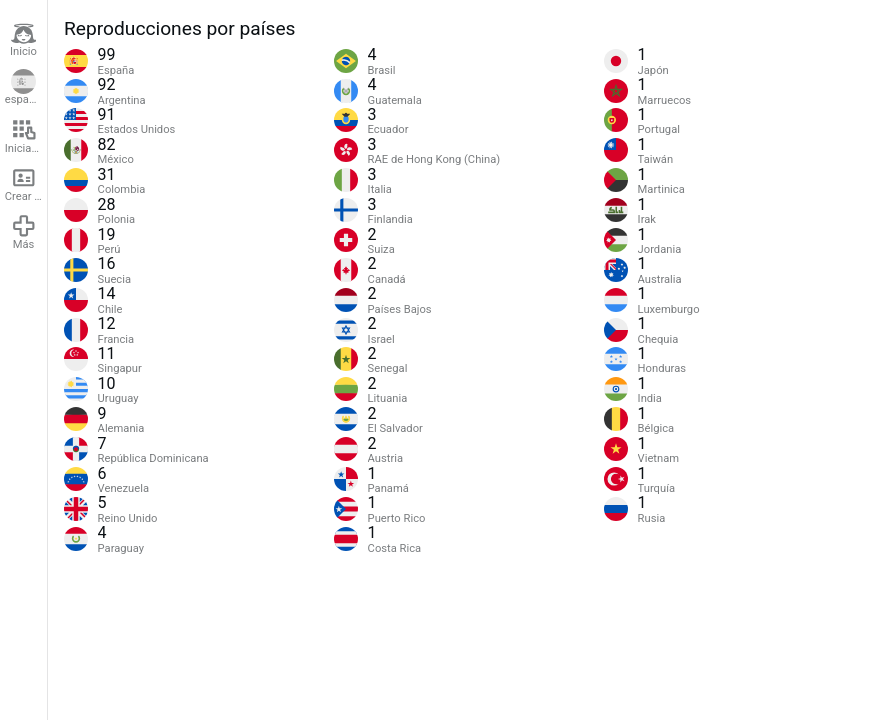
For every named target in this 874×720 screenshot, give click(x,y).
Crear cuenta (26, 184)
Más (24, 232)
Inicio (23, 40)
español (24, 88)
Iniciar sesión (26, 136)
